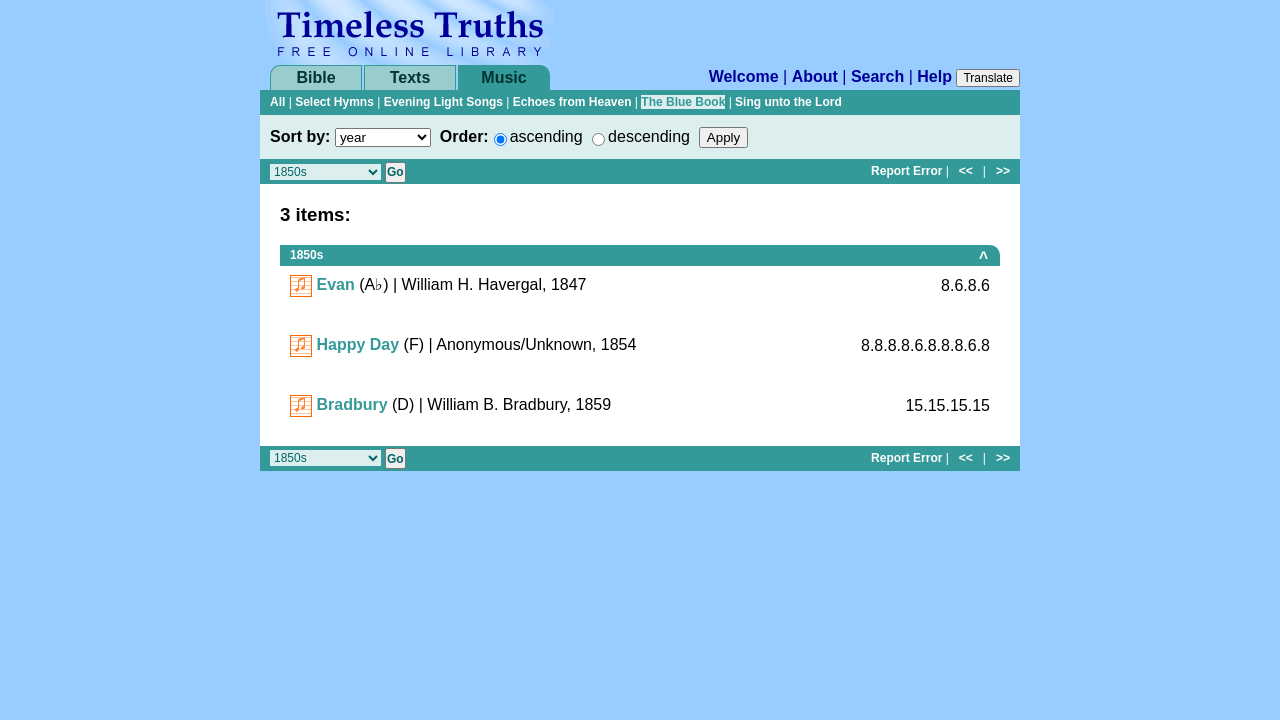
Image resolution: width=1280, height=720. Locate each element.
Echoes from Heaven (572, 102)
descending (649, 136)
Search (877, 76)
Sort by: (300, 136)
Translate (988, 78)
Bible (315, 77)
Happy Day (357, 344)
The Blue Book (683, 102)
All (277, 102)
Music (503, 77)
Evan (335, 284)
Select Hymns (334, 102)
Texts (410, 77)
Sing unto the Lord (788, 102)
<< (966, 171)
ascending (546, 136)
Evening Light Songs (443, 102)
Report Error (906, 171)
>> (1003, 171)
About (815, 76)
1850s (306, 255)
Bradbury (351, 404)
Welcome (744, 76)
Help (934, 76)
